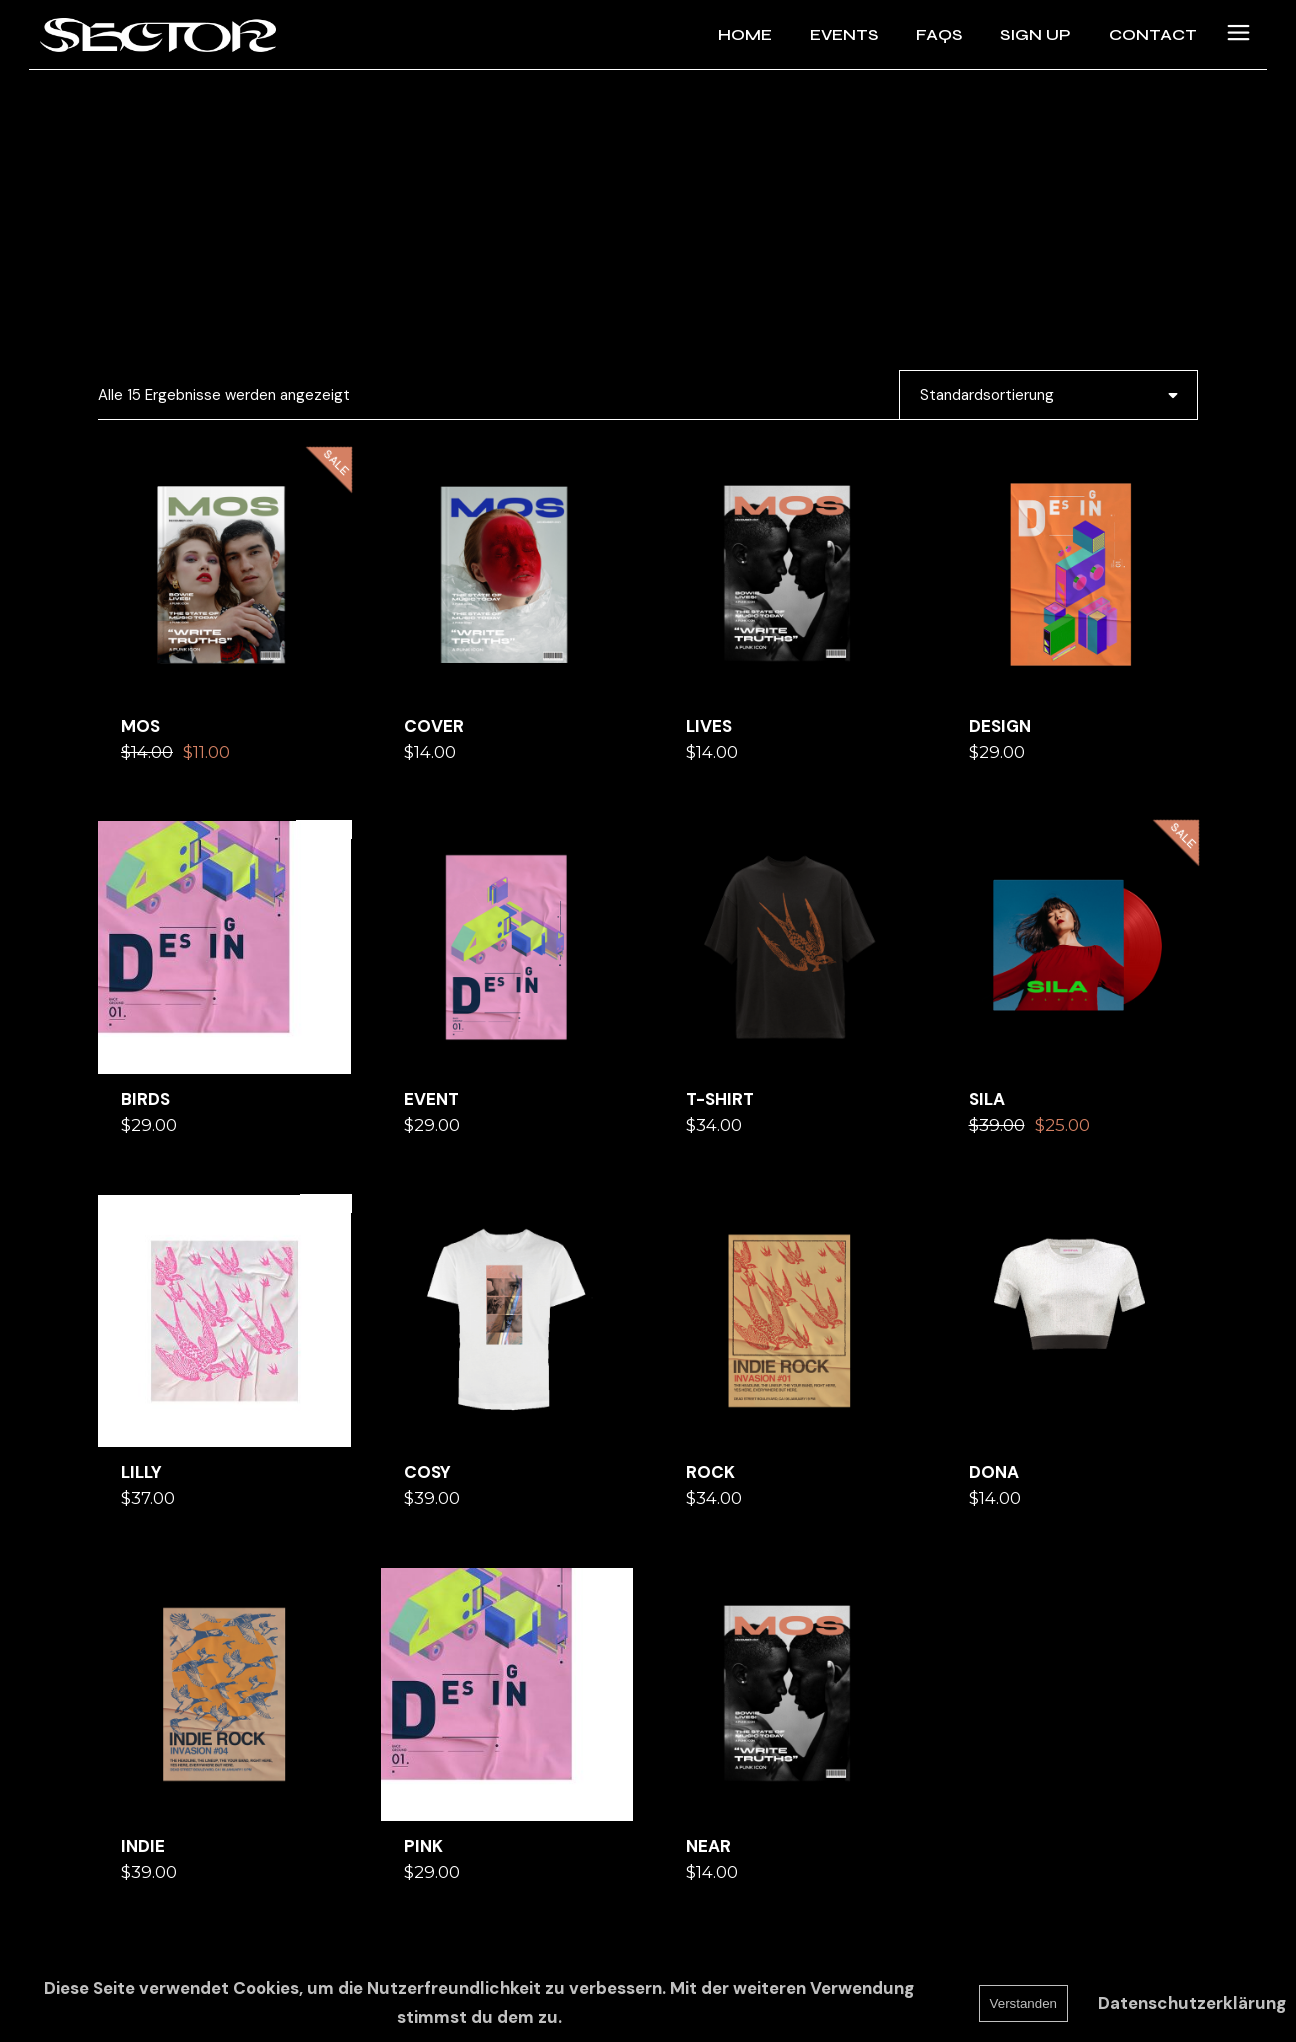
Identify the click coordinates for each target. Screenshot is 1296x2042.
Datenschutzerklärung (1192, 2003)
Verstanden (1023, 2003)
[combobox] (1048, 395)
